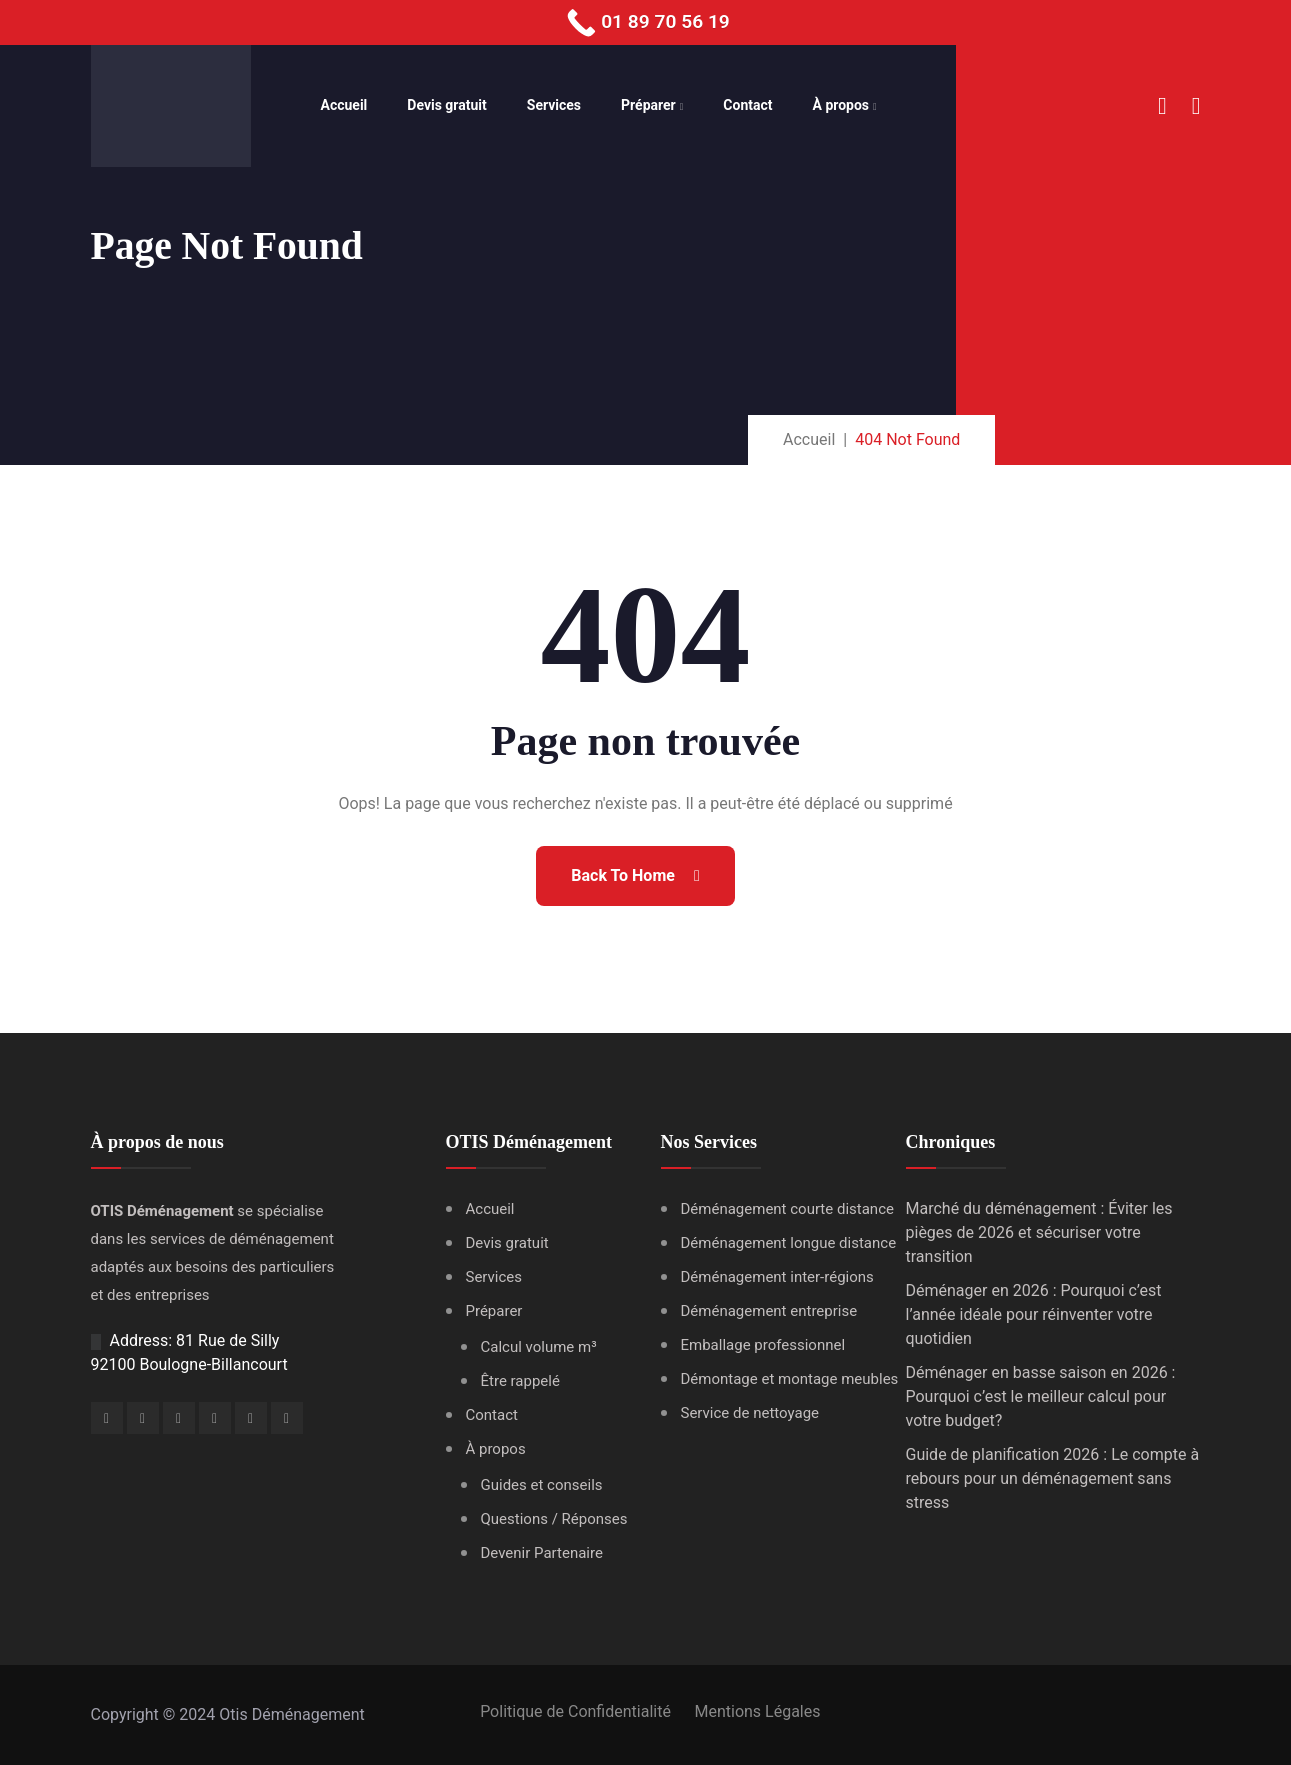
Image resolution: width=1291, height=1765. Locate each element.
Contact (747, 105)
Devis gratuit (446, 105)
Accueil (344, 105)
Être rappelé (520, 1381)
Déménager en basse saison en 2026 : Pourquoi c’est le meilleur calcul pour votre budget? (1041, 1396)
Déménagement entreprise (769, 1311)
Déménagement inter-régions (777, 1277)
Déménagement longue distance (789, 1243)
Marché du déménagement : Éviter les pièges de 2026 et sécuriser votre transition (1039, 1232)
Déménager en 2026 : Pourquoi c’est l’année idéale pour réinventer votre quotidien (1034, 1314)
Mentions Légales (757, 1711)
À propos (841, 105)
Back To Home (635, 875)
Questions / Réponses (554, 1519)
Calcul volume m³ (539, 1347)
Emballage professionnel (763, 1345)
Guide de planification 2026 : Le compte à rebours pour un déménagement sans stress (1053, 1478)
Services (554, 105)
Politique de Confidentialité (574, 1711)
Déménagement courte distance (787, 1209)
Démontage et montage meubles (790, 1379)
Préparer (648, 105)
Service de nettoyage (750, 1413)
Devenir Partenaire (542, 1553)
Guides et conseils (542, 1485)
